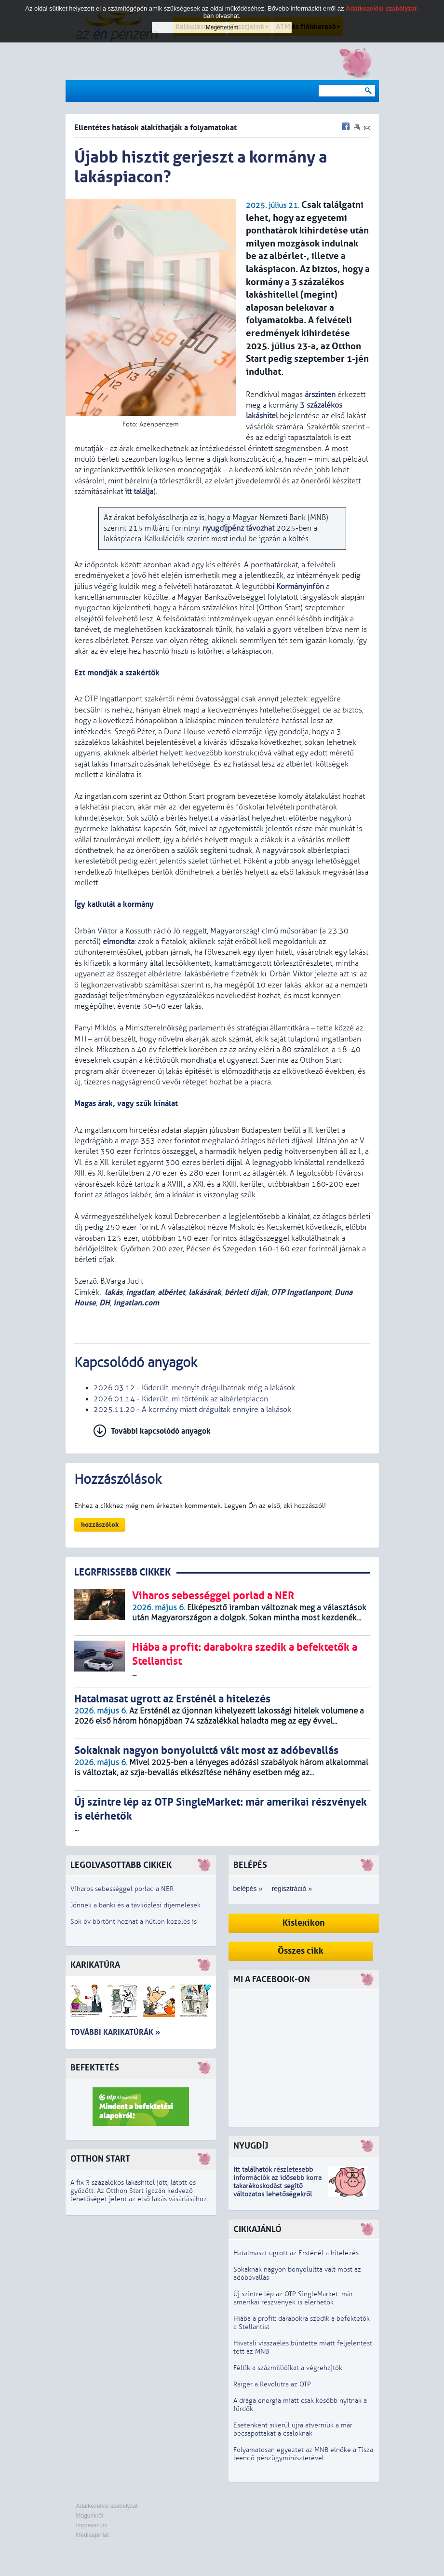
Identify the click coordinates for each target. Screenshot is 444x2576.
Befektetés (94, 2068)
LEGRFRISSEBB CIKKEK (122, 1572)
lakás (113, 1292)
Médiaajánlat (92, 2535)
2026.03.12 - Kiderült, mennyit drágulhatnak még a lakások (194, 1388)
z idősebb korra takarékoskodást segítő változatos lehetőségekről (277, 2186)
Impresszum (92, 2525)
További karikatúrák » (115, 2032)
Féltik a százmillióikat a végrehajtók (287, 2368)
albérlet (171, 1292)
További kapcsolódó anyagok (161, 1431)
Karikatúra (95, 1965)
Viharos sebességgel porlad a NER (122, 1889)
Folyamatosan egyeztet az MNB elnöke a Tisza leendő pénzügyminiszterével (303, 2454)
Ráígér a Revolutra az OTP (272, 2384)
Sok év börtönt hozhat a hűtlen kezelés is (133, 1922)
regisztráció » (292, 1888)
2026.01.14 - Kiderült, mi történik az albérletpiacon (181, 1399)
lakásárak (204, 1292)
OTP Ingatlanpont (301, 1292)
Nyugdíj (250, 2146)
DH (104, 1302)
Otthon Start (100, 2159)
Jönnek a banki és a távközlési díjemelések (135, 1905)
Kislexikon (304, 1923)
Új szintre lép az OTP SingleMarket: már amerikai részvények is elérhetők (293, 2298)
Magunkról (89, 2515)
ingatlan (140, 1292)
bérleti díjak (246, 1292)
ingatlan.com (136, 1302)
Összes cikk (300, 1951)
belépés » (248, 1888)
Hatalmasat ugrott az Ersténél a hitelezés (296, 2253)
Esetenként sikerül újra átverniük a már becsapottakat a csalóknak (292, 2429)
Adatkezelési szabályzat (107, 2506)
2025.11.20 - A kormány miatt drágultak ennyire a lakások (192, 1409)
